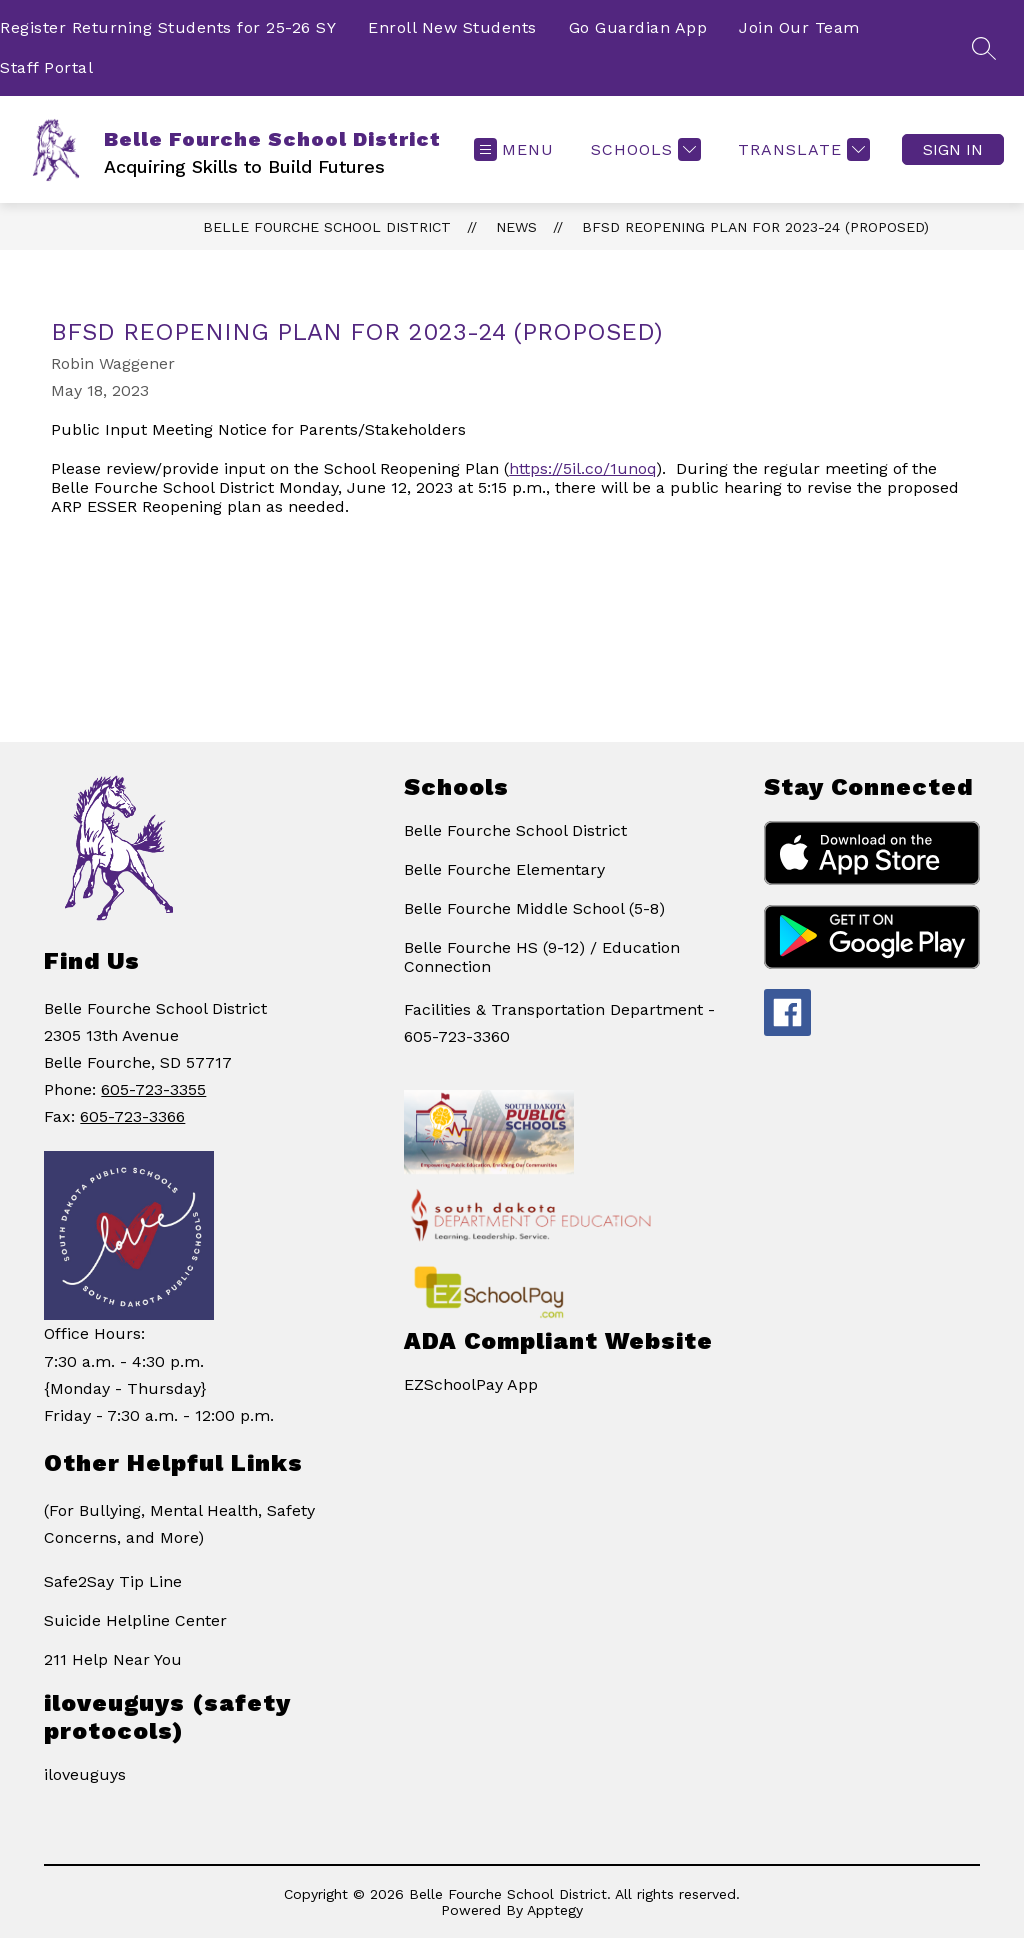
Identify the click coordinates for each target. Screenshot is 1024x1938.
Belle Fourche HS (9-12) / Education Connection (542, 957)
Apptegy (555, 1910)
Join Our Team (799, 27)
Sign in (953, 149)
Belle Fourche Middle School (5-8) (534, 908)
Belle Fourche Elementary (504, 869)
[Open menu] (514, 149)
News (516, 227)
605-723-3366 (132, 1116)
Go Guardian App (638, 27)
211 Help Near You (113, 1659)
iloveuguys (85, 1774)
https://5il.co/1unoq (582, 468)
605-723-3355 (153, 1089)
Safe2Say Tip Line (113, 1581)
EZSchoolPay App (471, 1384)
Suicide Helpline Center (135, 1620)
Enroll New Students (452, 27)
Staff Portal (46, 67)
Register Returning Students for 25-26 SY (168, 27)
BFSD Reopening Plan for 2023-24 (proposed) (755, 227)
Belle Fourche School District (327, 227)
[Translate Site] (801, 149)
